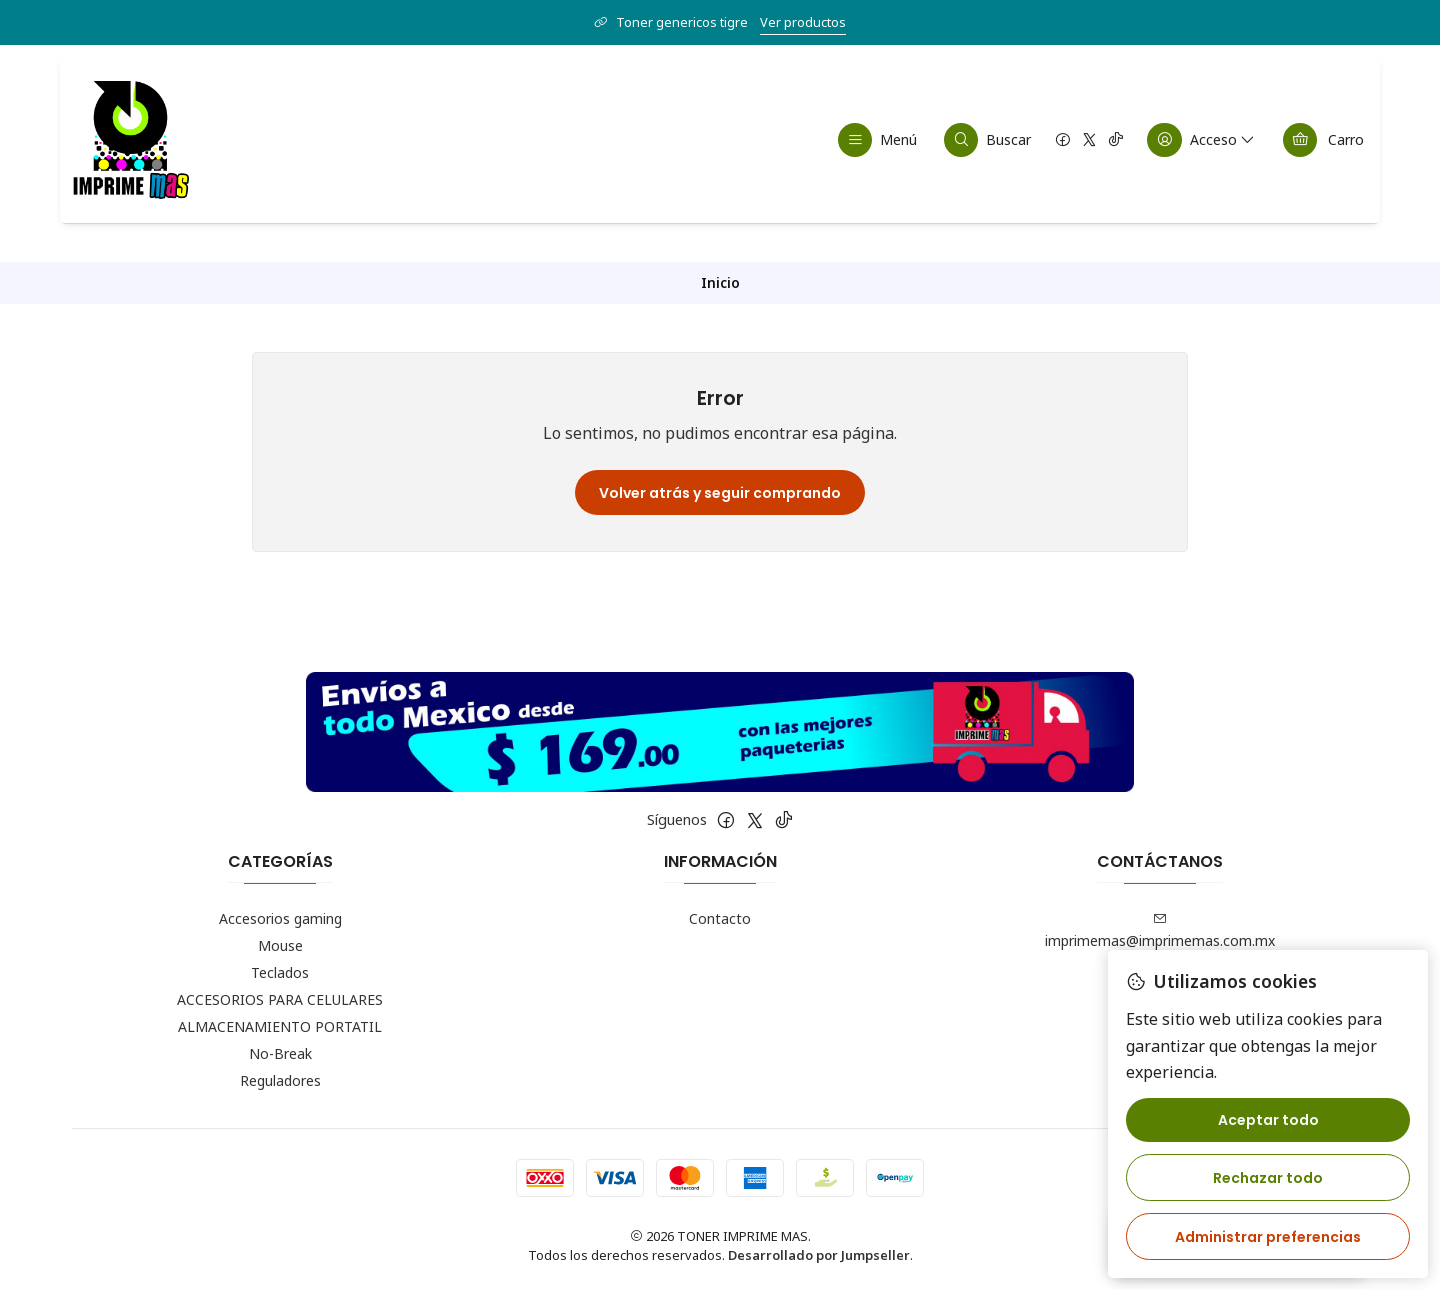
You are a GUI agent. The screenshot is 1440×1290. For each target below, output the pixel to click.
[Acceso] (1202, 140)
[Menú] (878, 140)
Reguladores (280, 1080)
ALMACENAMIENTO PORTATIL (280, 1026)
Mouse (280, 945)
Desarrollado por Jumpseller (819, 1255)
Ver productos (803, 22)
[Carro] (1323, 140)
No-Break (280, 1053)
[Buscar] (988, 140)
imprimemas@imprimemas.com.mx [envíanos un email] (1160, 931)
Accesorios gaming (280, 918)
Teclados (280, 972)
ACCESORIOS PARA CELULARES (280, 999)
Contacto (720, 918)
